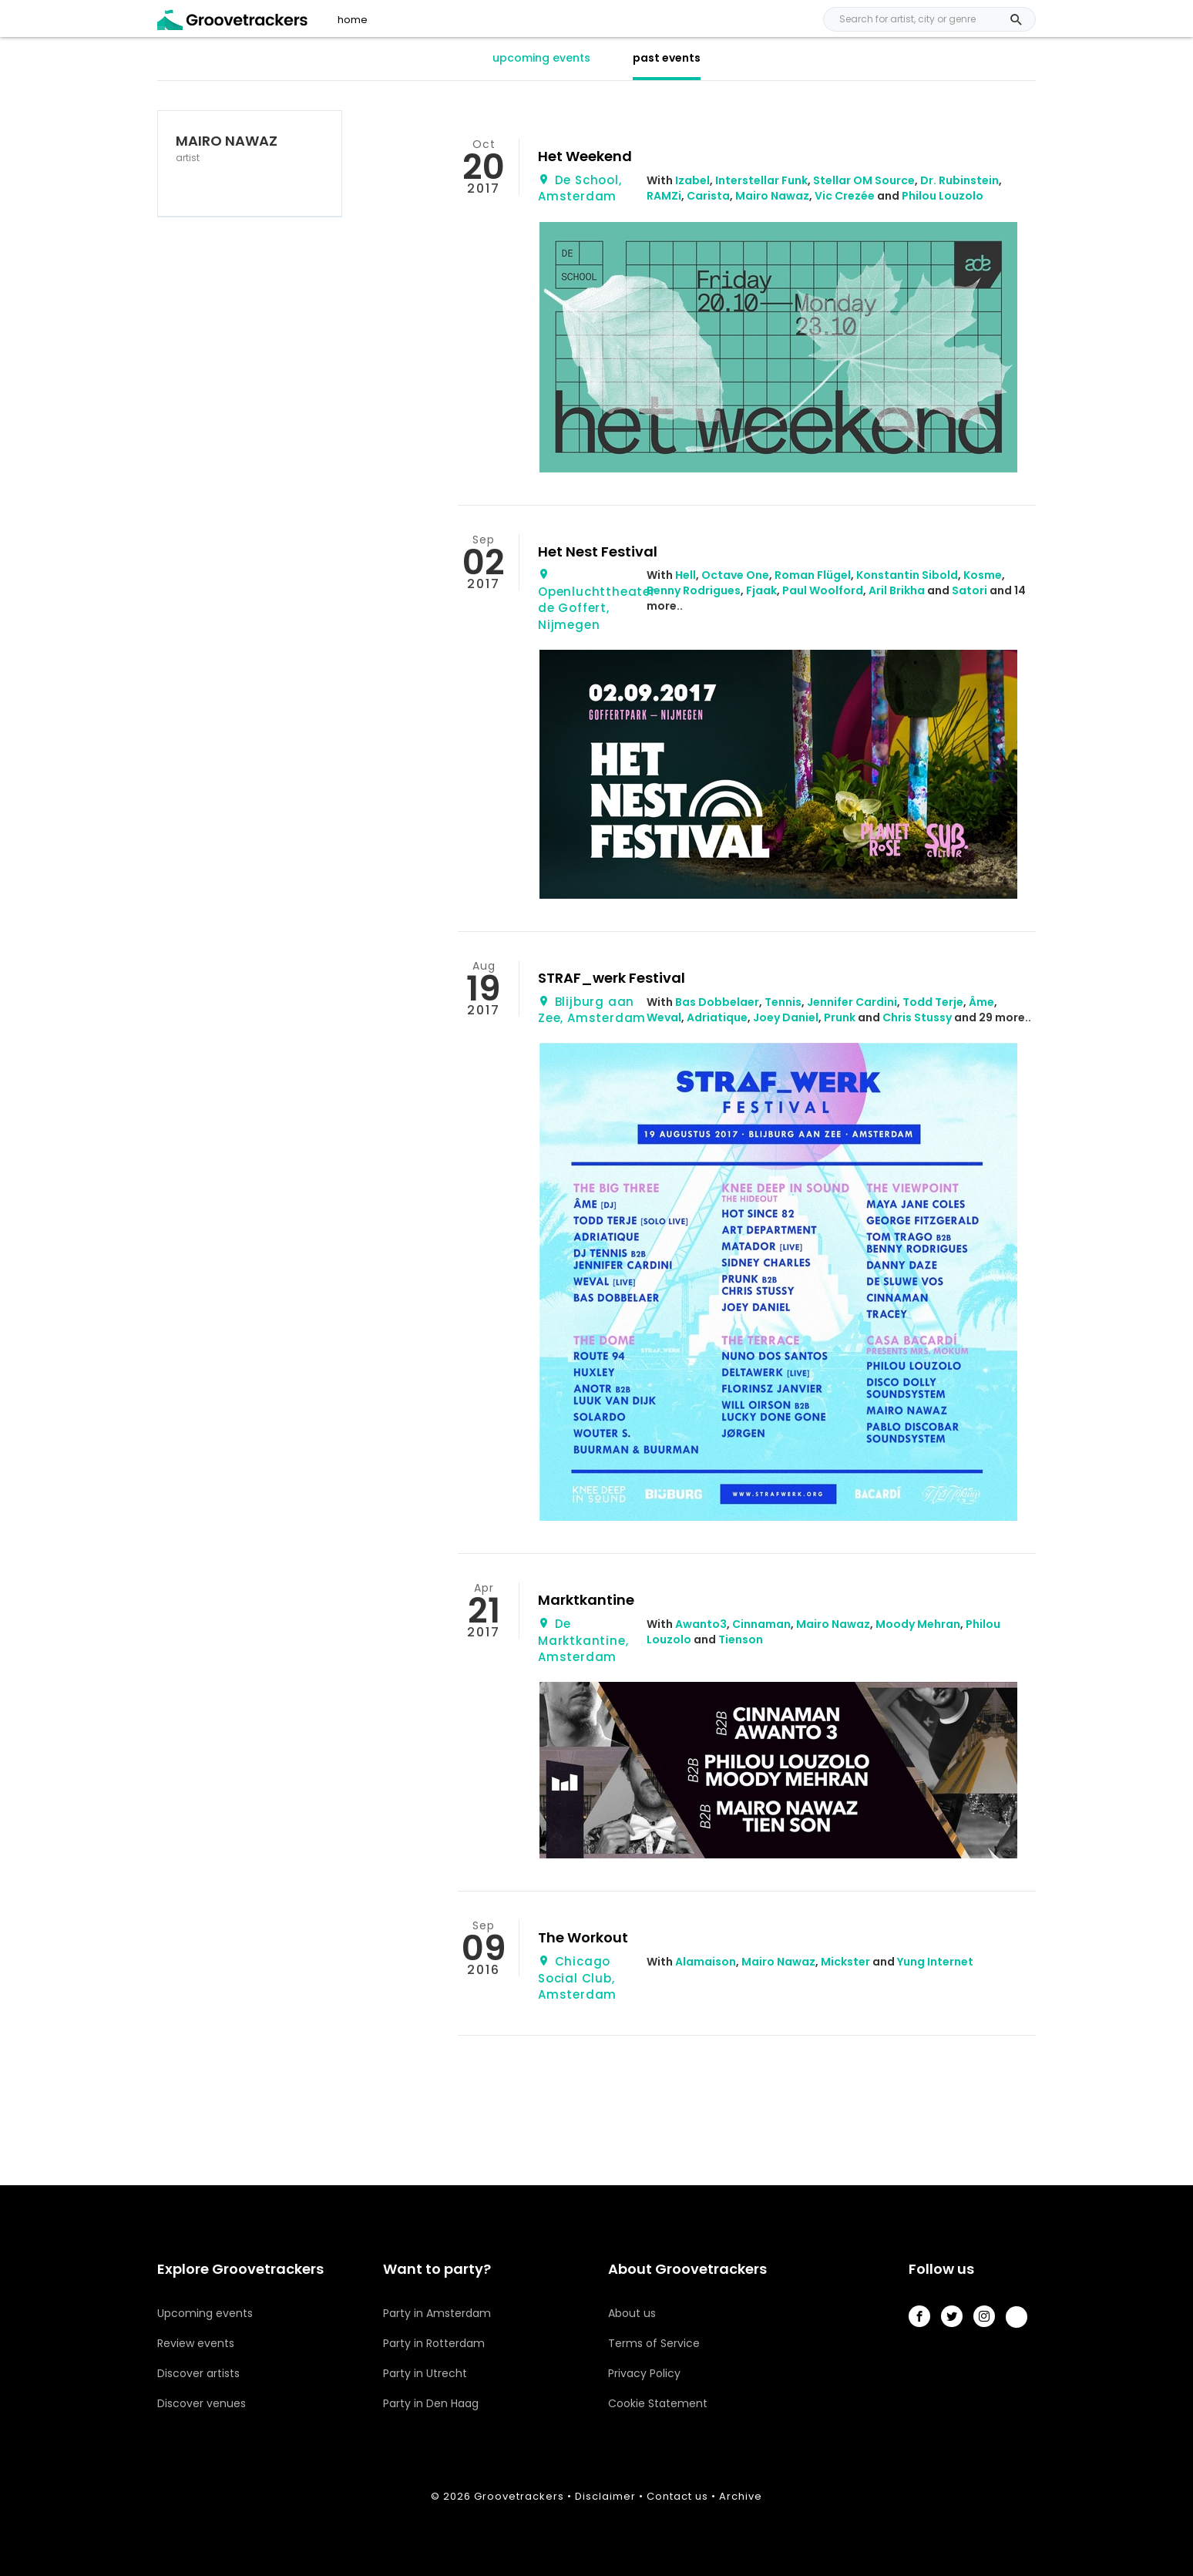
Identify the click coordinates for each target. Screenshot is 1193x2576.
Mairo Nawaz (772, 195)
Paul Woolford (822, 590)
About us (632, 2313)
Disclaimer (605, 2496)
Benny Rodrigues (694, 590)
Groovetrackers (519, 2496)
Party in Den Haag (431, 2403)
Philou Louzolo (942, 195)
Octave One (735, 575)
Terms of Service (654, 2343)
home (353, 20)
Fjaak (761, 590)
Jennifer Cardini (852, 1002)
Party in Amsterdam (437, 2313)
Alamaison (705, 1961)
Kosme (982, 575)
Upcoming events (205, 2313)
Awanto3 (701, 1624)
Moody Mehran (917, 1624)
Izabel (692, 180)
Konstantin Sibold (907, 575)
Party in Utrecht (425, 2373)
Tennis (783, 1002)
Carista (708, 195)
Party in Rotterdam (434, 2343)
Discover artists (198, 2373)
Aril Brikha (897, 590)
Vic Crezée (845, 195)
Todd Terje (932, 1002)
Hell (685, 575)
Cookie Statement (657, 2403)
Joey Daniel (785, 1017)
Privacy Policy (644, 2373)
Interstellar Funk (761, 180)
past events (667, 58)
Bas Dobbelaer (717, 1002)
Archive (740, 2496)
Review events (195, 2343)
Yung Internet (935, 1961)
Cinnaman (761, 1624)
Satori (969, 590)
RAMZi (664, 195)
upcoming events (541, 58)
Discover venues (201, 2403)
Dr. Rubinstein (959, 180)
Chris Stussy (917, 1017)
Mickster (845, 1961)
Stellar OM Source (864, 180)
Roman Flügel (813, 575)
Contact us (677, 2496)
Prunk (839, 1017)
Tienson (740, 1639)
